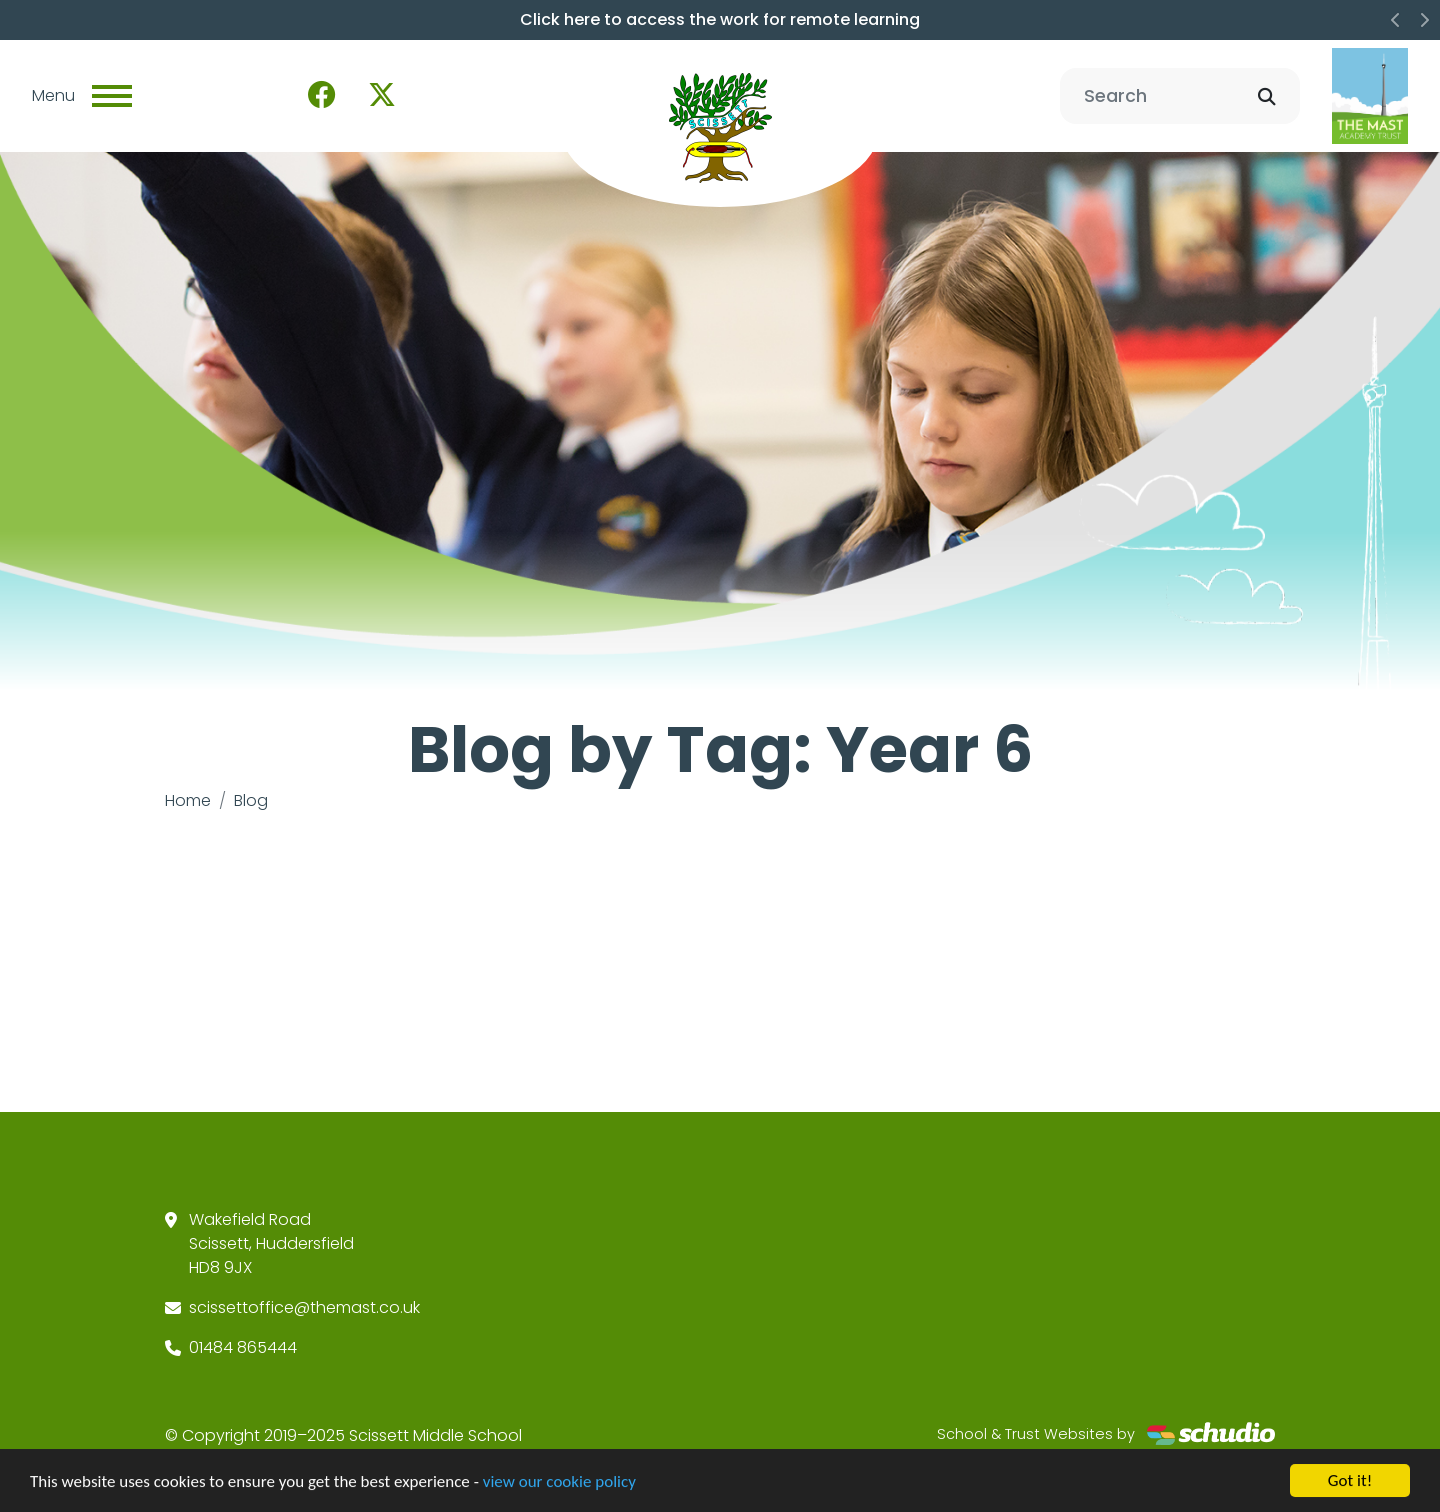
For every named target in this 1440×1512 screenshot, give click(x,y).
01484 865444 (243, 1347)
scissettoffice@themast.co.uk (304, 1307)
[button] (1396, 20)
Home (188, 800)
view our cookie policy (559, 1483)
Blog (251, 800)
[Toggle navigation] (112, 96)
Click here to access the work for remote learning (720, 19)
